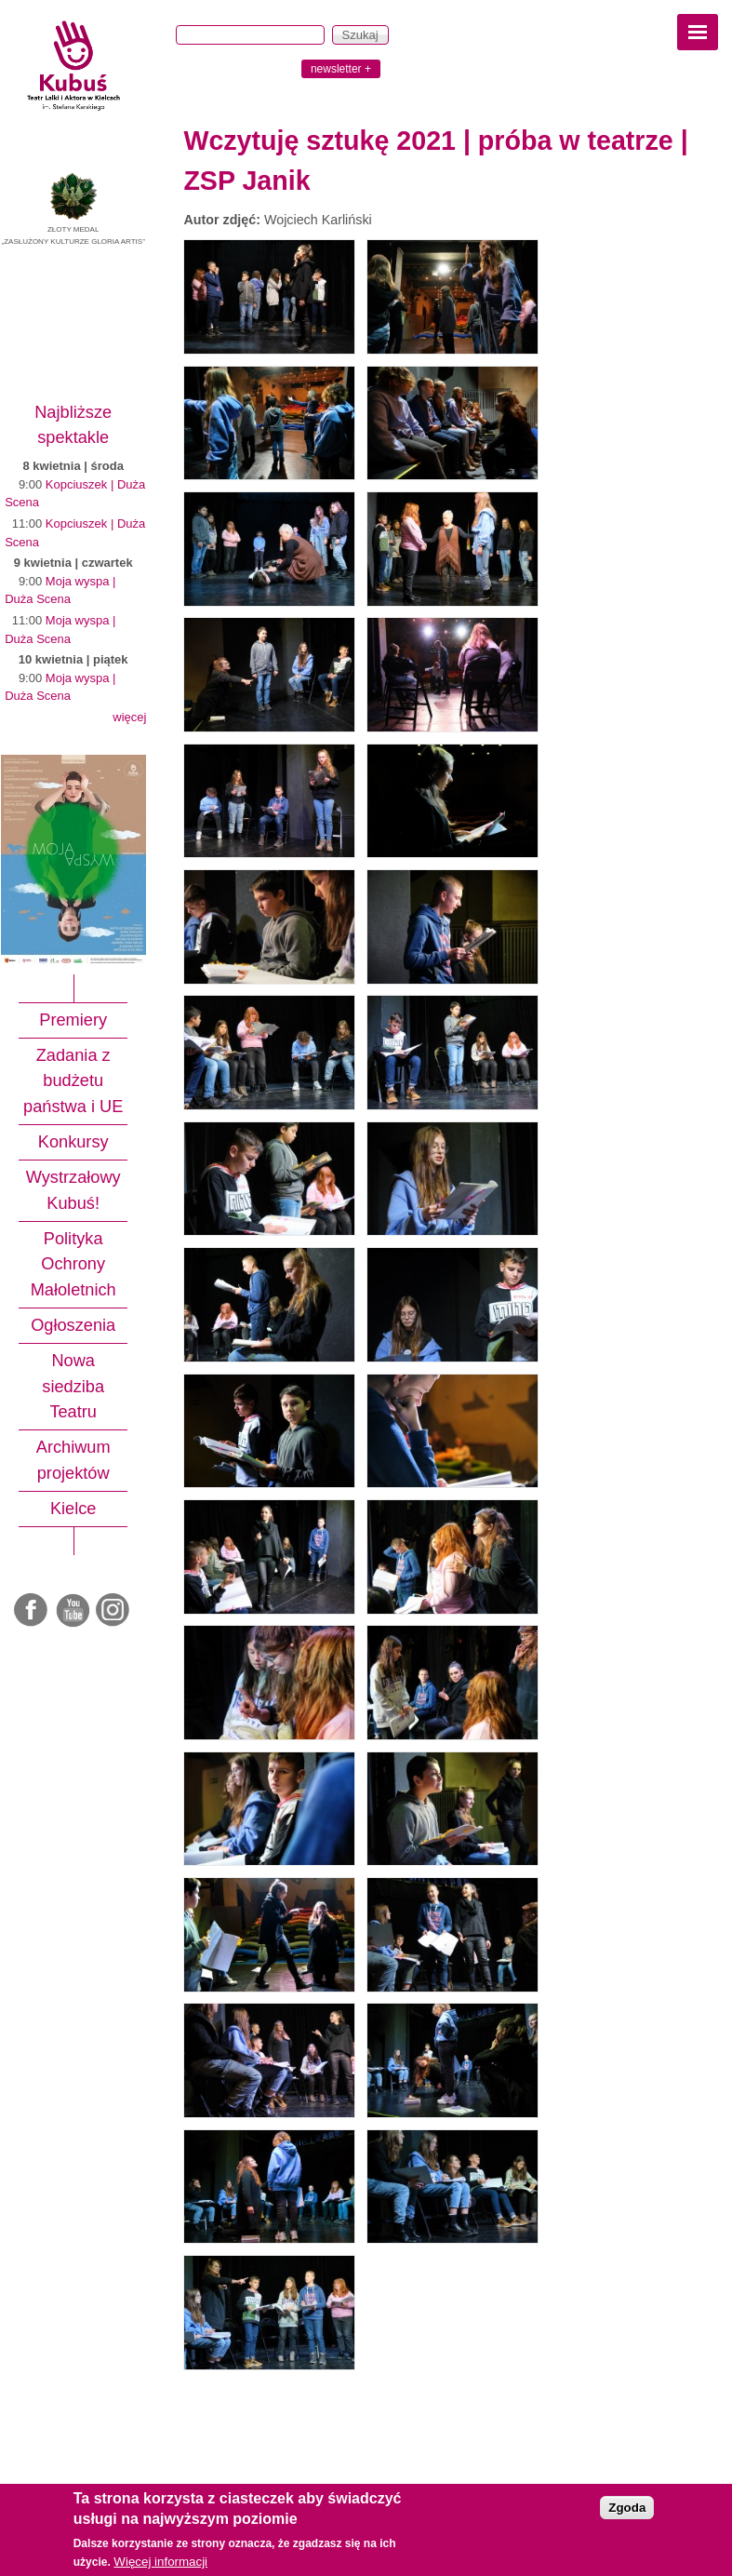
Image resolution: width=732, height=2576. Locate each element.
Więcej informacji (160, 2562)
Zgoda (626, 2508)
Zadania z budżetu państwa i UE (73, 1081)
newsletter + (341, 68)
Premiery (73, 1020)
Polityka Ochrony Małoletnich (73, 1264)
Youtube (73, 1611)
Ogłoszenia (73, 1325)
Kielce (73, 1508)
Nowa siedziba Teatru (73, 1386)
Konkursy (73, 1142)
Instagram (113, 1611)
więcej (129, 717)
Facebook (32, 1611)
